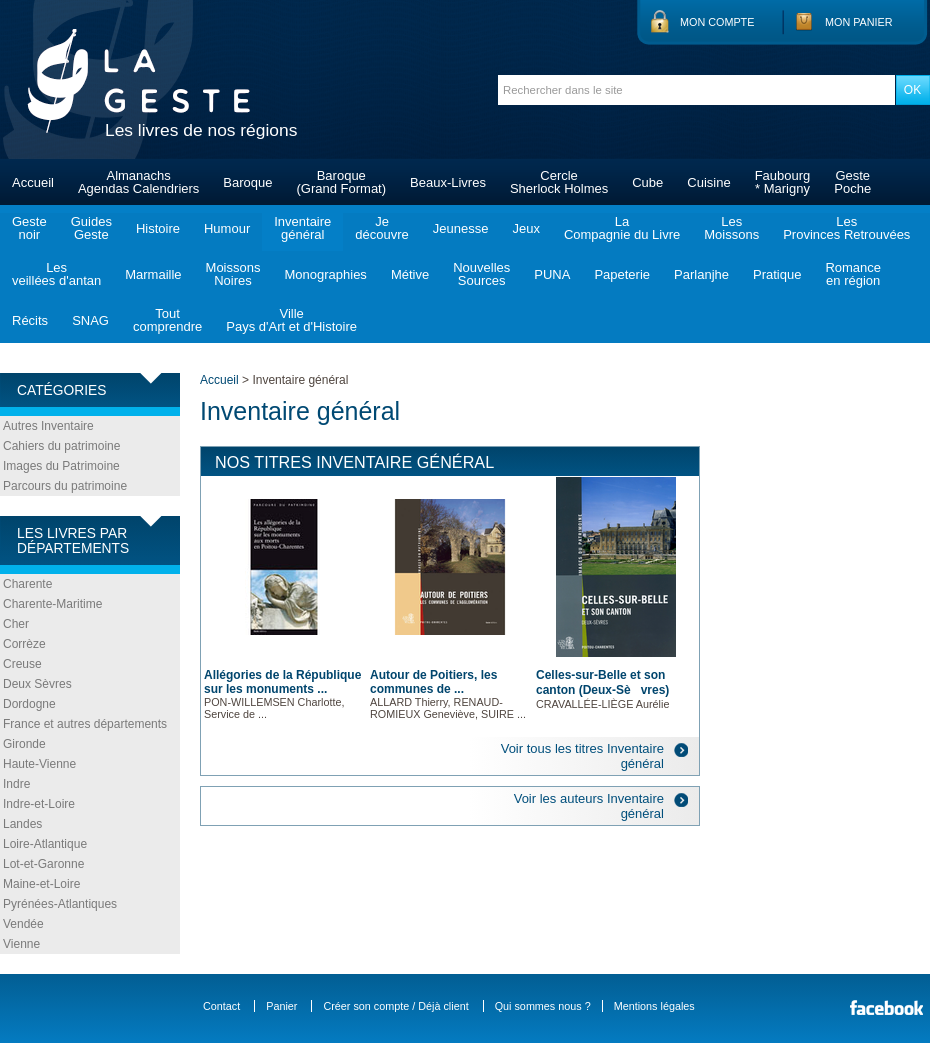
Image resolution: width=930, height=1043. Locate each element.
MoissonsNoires (233, 274)
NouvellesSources (481, 274)
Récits (30, 320)
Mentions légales (654, 1006)
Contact (221, 1006)
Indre (16, 784)
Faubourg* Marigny (783, 182)
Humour (227, 228)
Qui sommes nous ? (543, 1006)
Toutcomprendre (167, 320)
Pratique (777, 274)
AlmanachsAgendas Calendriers (138, 182)
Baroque (247, 182)
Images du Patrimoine (61, 466)
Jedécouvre (381, 228)
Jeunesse (461, 228)
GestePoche (852, 182)
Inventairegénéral (302, 228)
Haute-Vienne (39, 764)
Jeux (525, 228)
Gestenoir (29, 228)
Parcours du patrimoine (65, 486)
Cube (647, 182)
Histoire (158, 228)
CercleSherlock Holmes (559, 182)
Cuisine (708, 182)
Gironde (24, 744)
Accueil (33, 182)
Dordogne (29, 704)
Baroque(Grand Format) (341, 182)
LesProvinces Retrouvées (846, 228)
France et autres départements (85, 724)
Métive (410, 274)
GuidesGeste (91, 228)
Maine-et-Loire (41, 884)
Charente (27, 584)
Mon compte (717, 22)
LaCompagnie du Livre (622, 228)
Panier (281, 1006)
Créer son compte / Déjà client (395, 1006)
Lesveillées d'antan (56, 274)
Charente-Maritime (52, 604)
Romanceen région (853, 274)
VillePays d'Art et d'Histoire (291, 320)
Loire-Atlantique (45, 844)
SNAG (90, 320)
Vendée (23, 924)
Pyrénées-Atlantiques (60, 904)
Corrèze (24, 644)
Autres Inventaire (48, 426)
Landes (22, 824)
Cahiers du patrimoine (61, 446)
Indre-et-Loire (39, 804)
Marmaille (153, 274)
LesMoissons (731, 228)
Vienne (21, 944)
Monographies (325, 274)
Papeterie (622, 274)
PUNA (552, 274)
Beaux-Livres (448, 182)
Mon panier (859, 22)
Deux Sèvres (37, 684)
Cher (16, 624)
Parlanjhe (701, 274)
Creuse (22, 664)
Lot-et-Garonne (43, 864)
